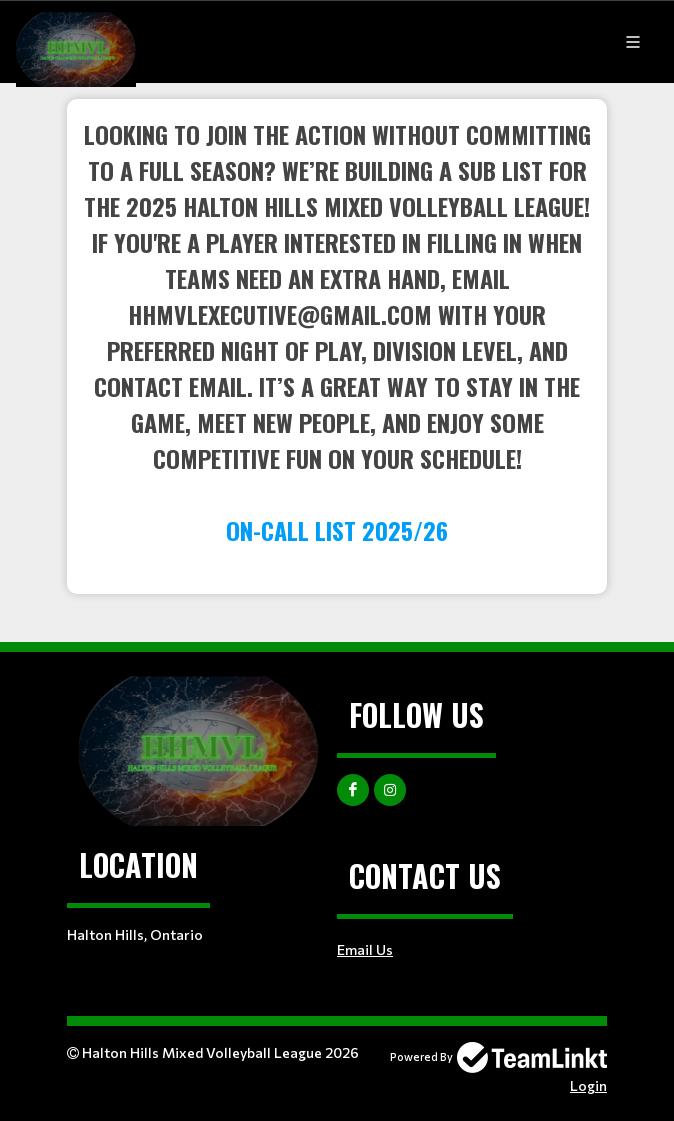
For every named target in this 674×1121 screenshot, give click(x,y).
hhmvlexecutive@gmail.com (280, 314)
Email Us (365, 949)
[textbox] (337, 332)
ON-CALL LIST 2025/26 (337, 530)
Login (588, 1085)
